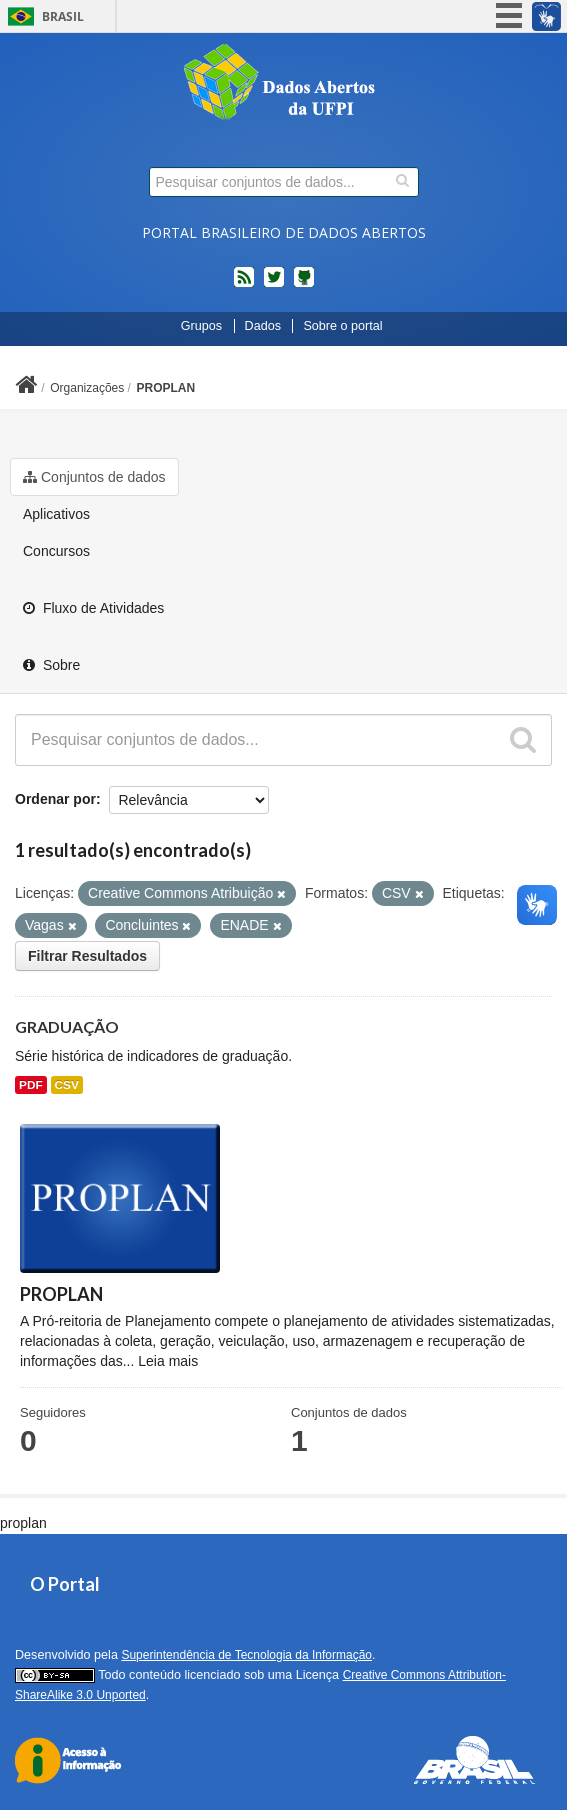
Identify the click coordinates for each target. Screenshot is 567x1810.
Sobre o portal (342, 326)
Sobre (51, 665)
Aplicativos (56, 514)
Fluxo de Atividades (93, 608)
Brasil (63, 16)
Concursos (56, 551)
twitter (274, 285)
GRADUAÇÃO (67, 1026)
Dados (263, 326)
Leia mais (168, 1361)
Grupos (201, 326)
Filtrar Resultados (87, 956)
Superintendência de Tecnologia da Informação (246, 1655)
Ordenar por (55, 799)
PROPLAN (166, 388)
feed (244, 285)
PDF (31, 1085)
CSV (67, 1085)
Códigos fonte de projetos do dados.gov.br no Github (304, 285)
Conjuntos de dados (94, 477)
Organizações (87, 388)
